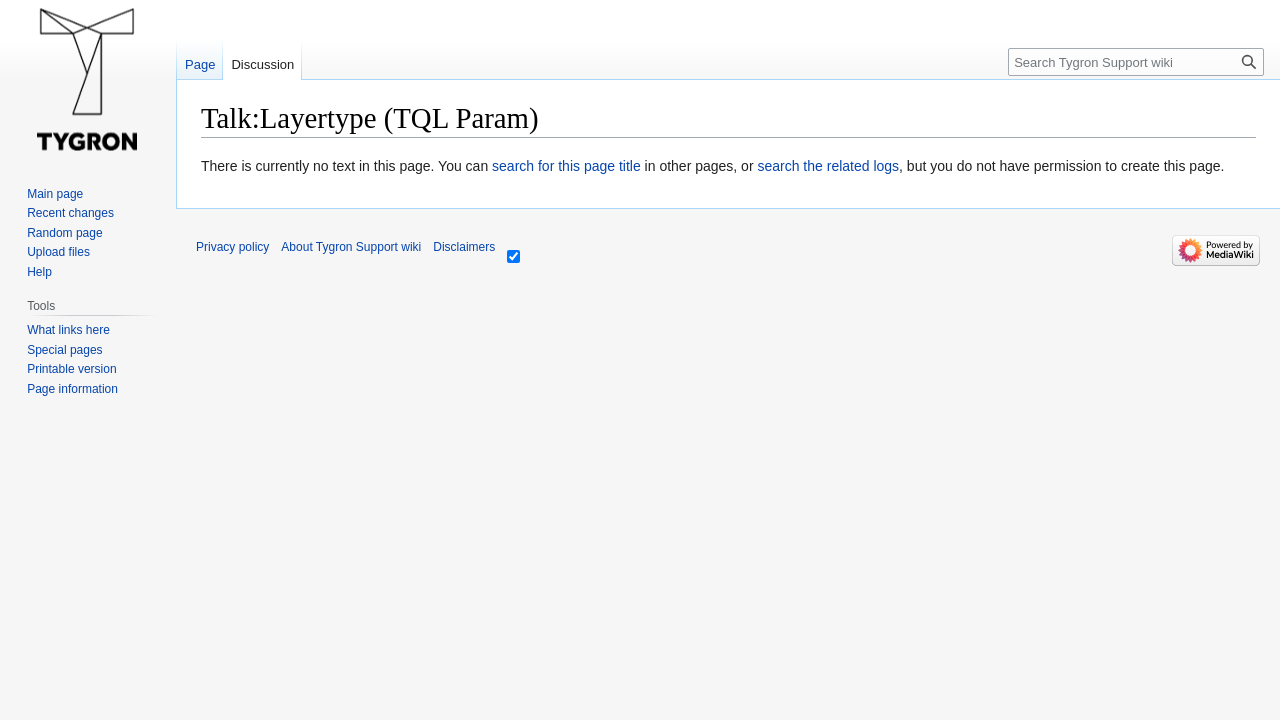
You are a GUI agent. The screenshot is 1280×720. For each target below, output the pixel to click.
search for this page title (566, 166)
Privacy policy (232, 247)
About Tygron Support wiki (351, 247)
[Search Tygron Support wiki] (1136, 62)
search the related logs (828, 166)
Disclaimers (464, 247)
